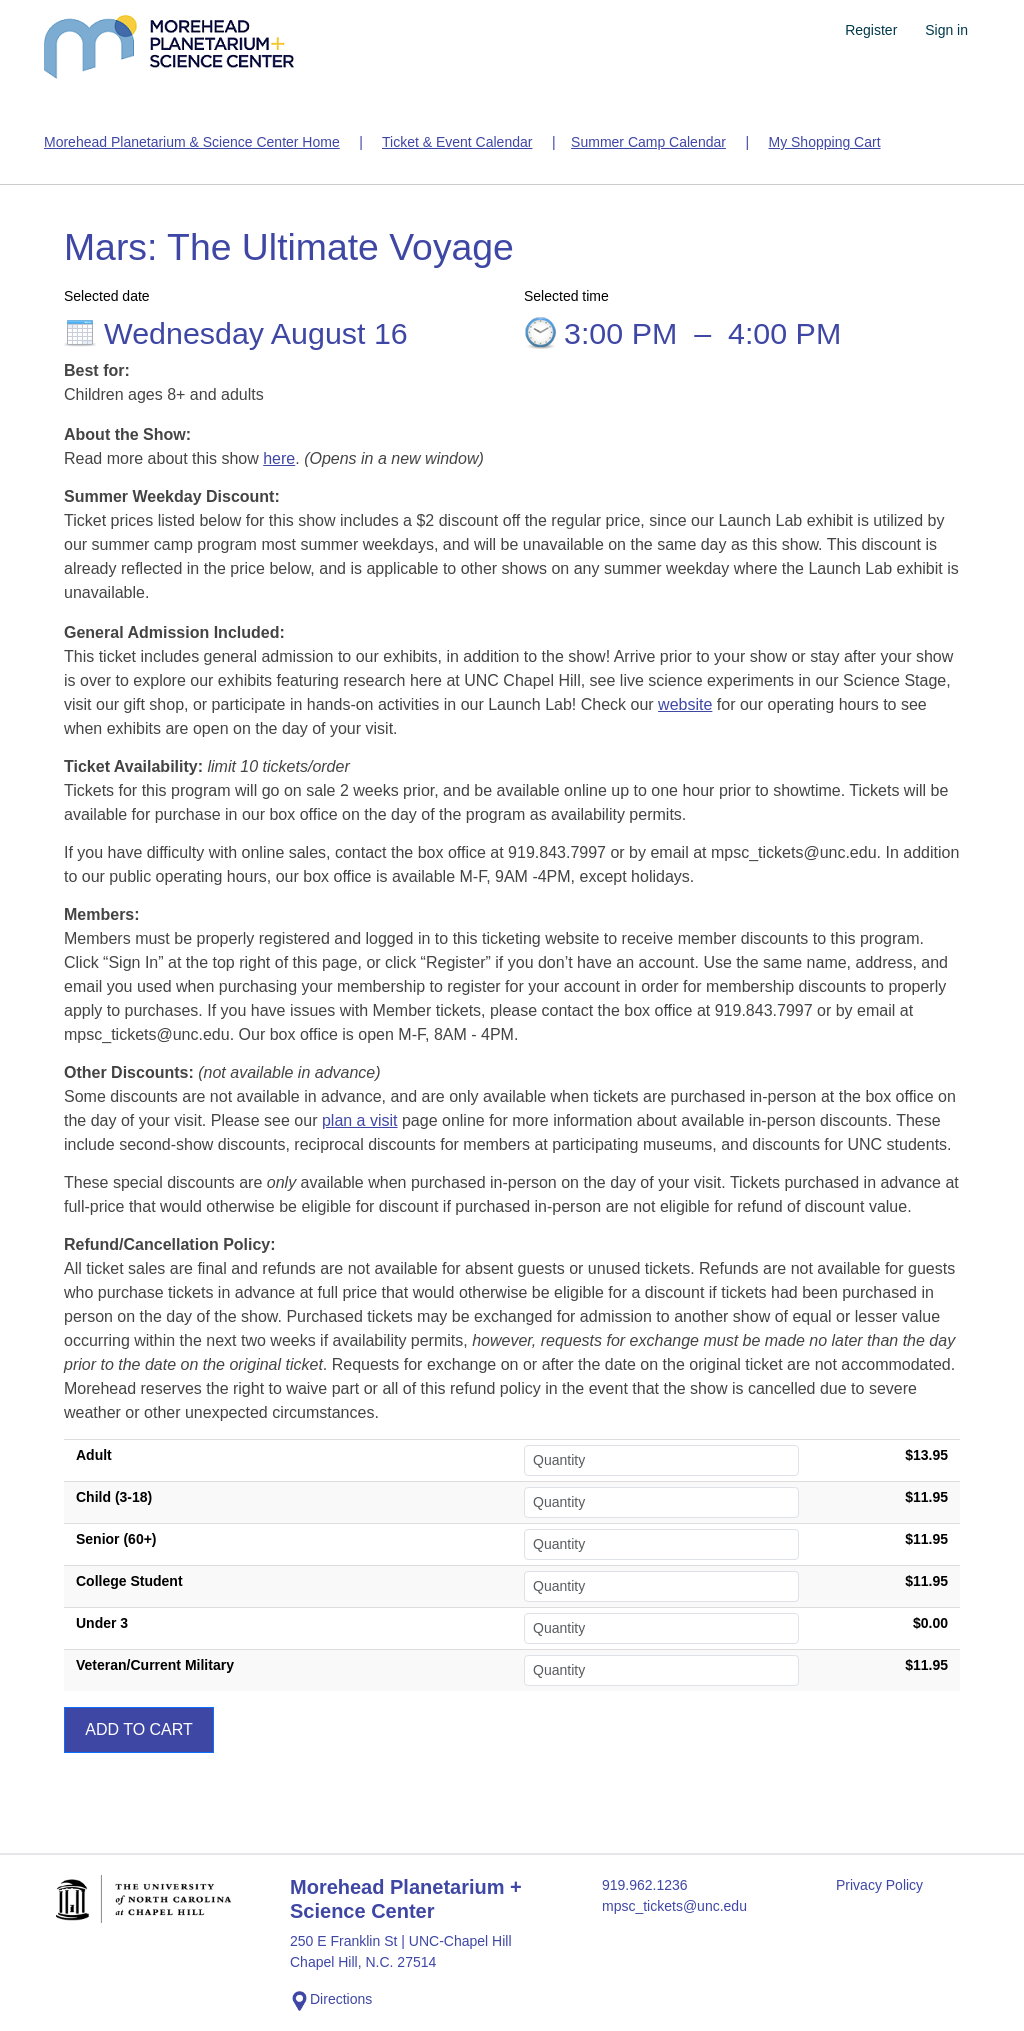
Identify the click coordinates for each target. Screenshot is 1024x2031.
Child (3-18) (114, 1497)
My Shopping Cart (824, 142)
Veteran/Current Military (155, 1665)
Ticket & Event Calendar (457, 142)
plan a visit (360, 1120)
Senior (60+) (116, 1539)
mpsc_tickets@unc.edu (674, 1906)
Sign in (946, 30)
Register (871, 30)
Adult (94, 1455)
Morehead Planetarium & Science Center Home (192, 142)
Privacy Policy (879, 1885)
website (685, 704)
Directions (331, 2001)
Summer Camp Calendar (648, 142)
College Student (129, 1581)
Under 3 (102, 1623)
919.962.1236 (645, 1885)
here (279, 458)
